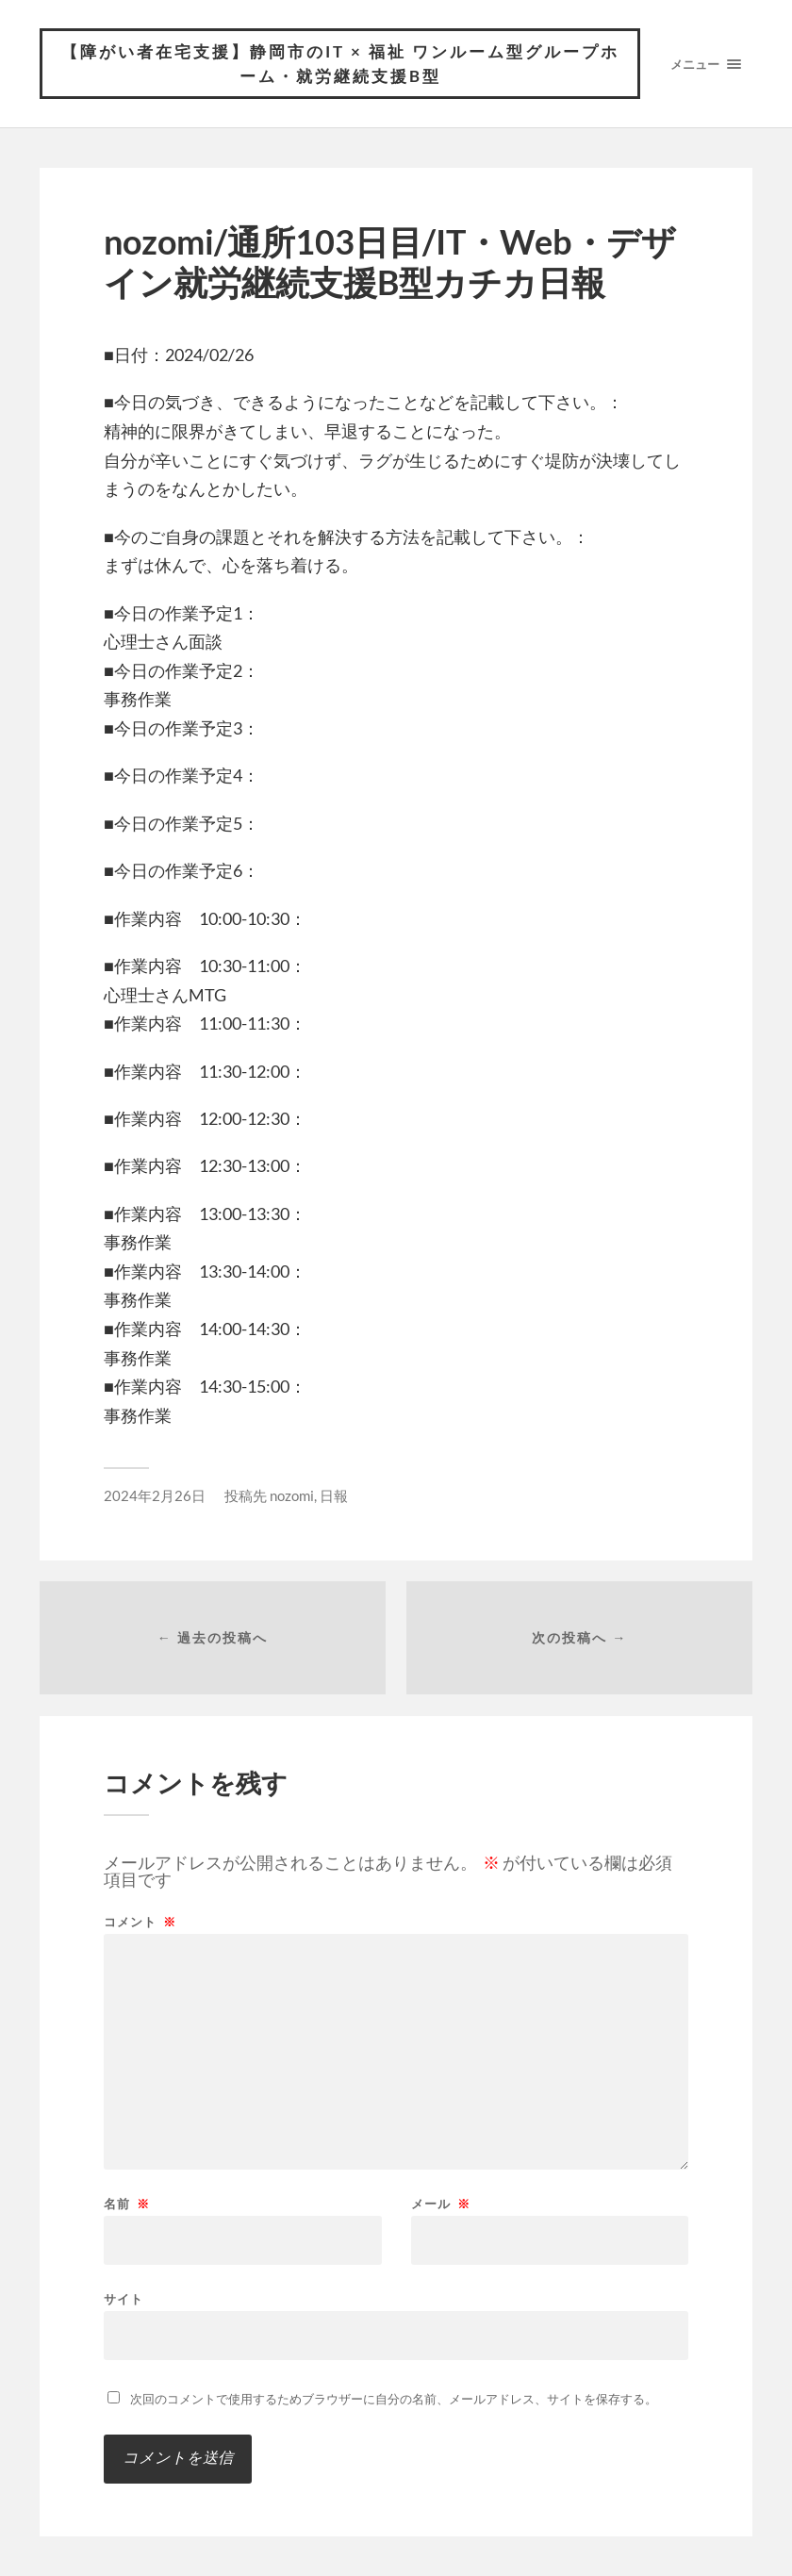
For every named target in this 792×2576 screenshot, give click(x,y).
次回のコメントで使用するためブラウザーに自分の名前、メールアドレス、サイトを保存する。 (393, 2398)
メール (440, 2204)
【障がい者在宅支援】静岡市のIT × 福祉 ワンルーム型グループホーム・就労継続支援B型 (340, 63)
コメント (140, 1922)
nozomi (292, 1495)
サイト (123, 2298)
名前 (127, 2204)
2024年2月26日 (155, 1495)
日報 (334, 1495)
